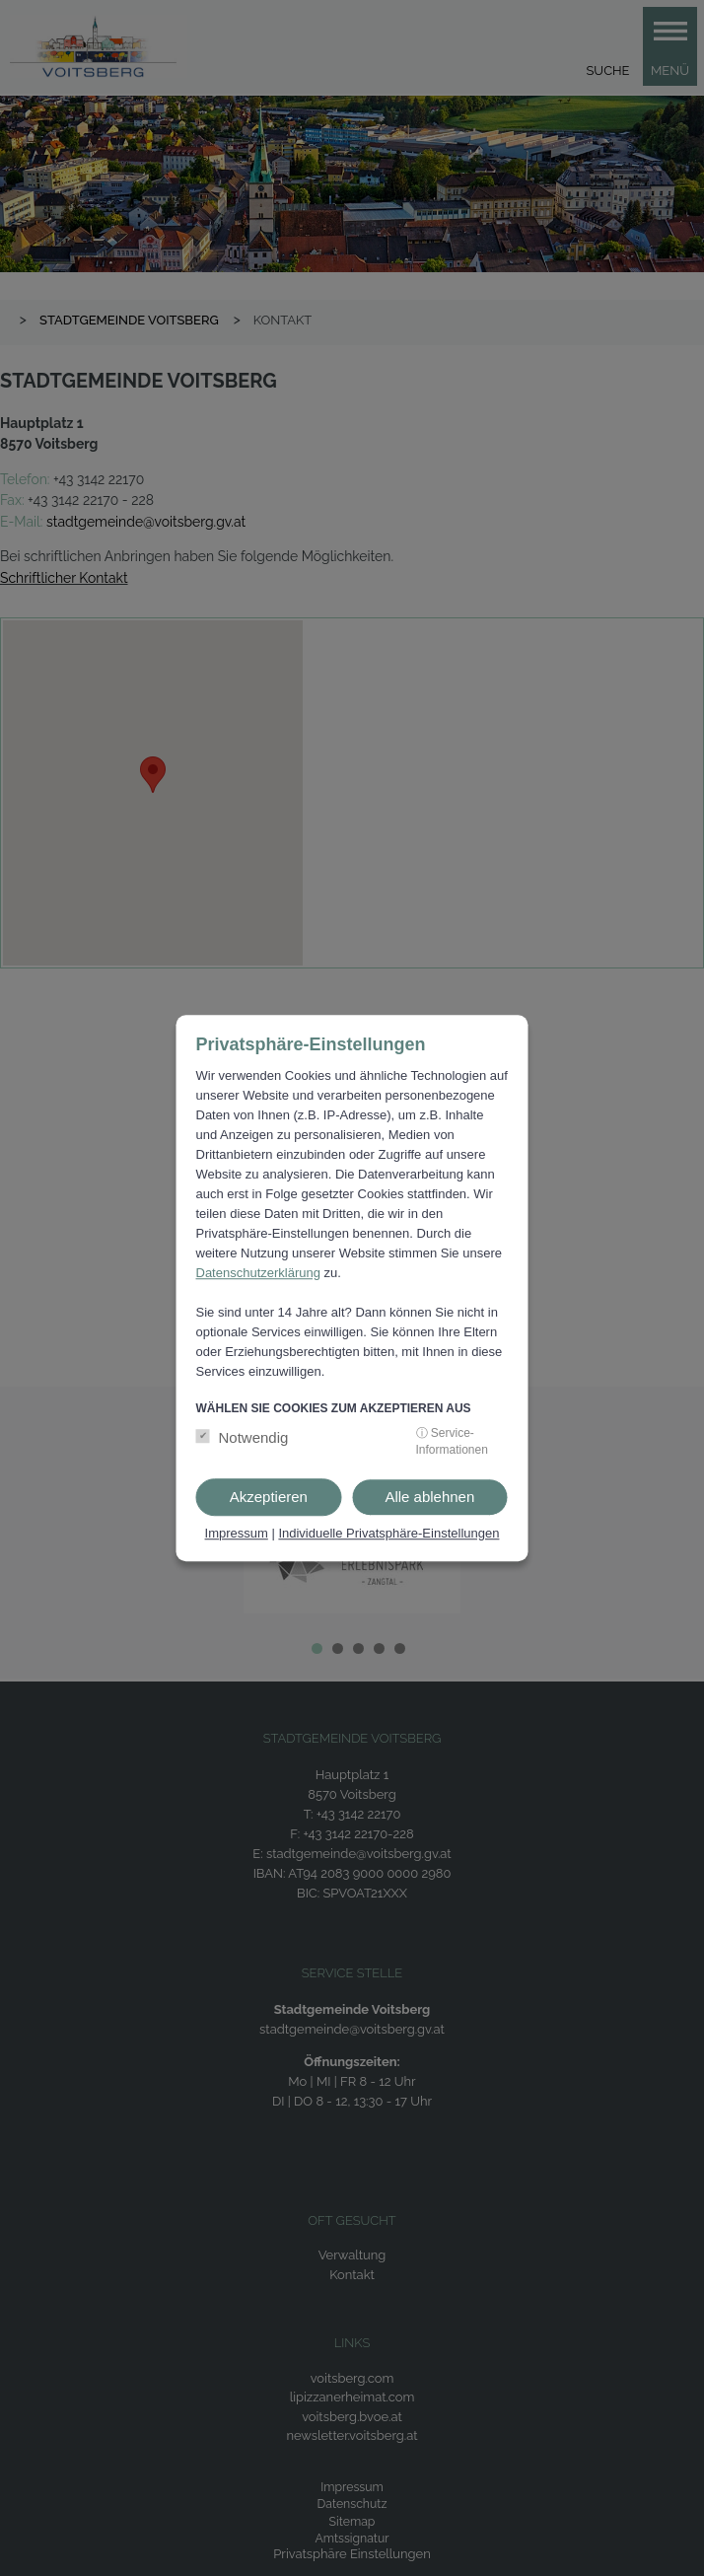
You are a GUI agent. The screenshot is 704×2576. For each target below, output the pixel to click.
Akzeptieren (269, 1496)
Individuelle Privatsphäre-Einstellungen (388, 1533)
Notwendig (254, 1437)
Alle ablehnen (429, 1496)
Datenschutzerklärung (258, 1272)
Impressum (236, 1533)
